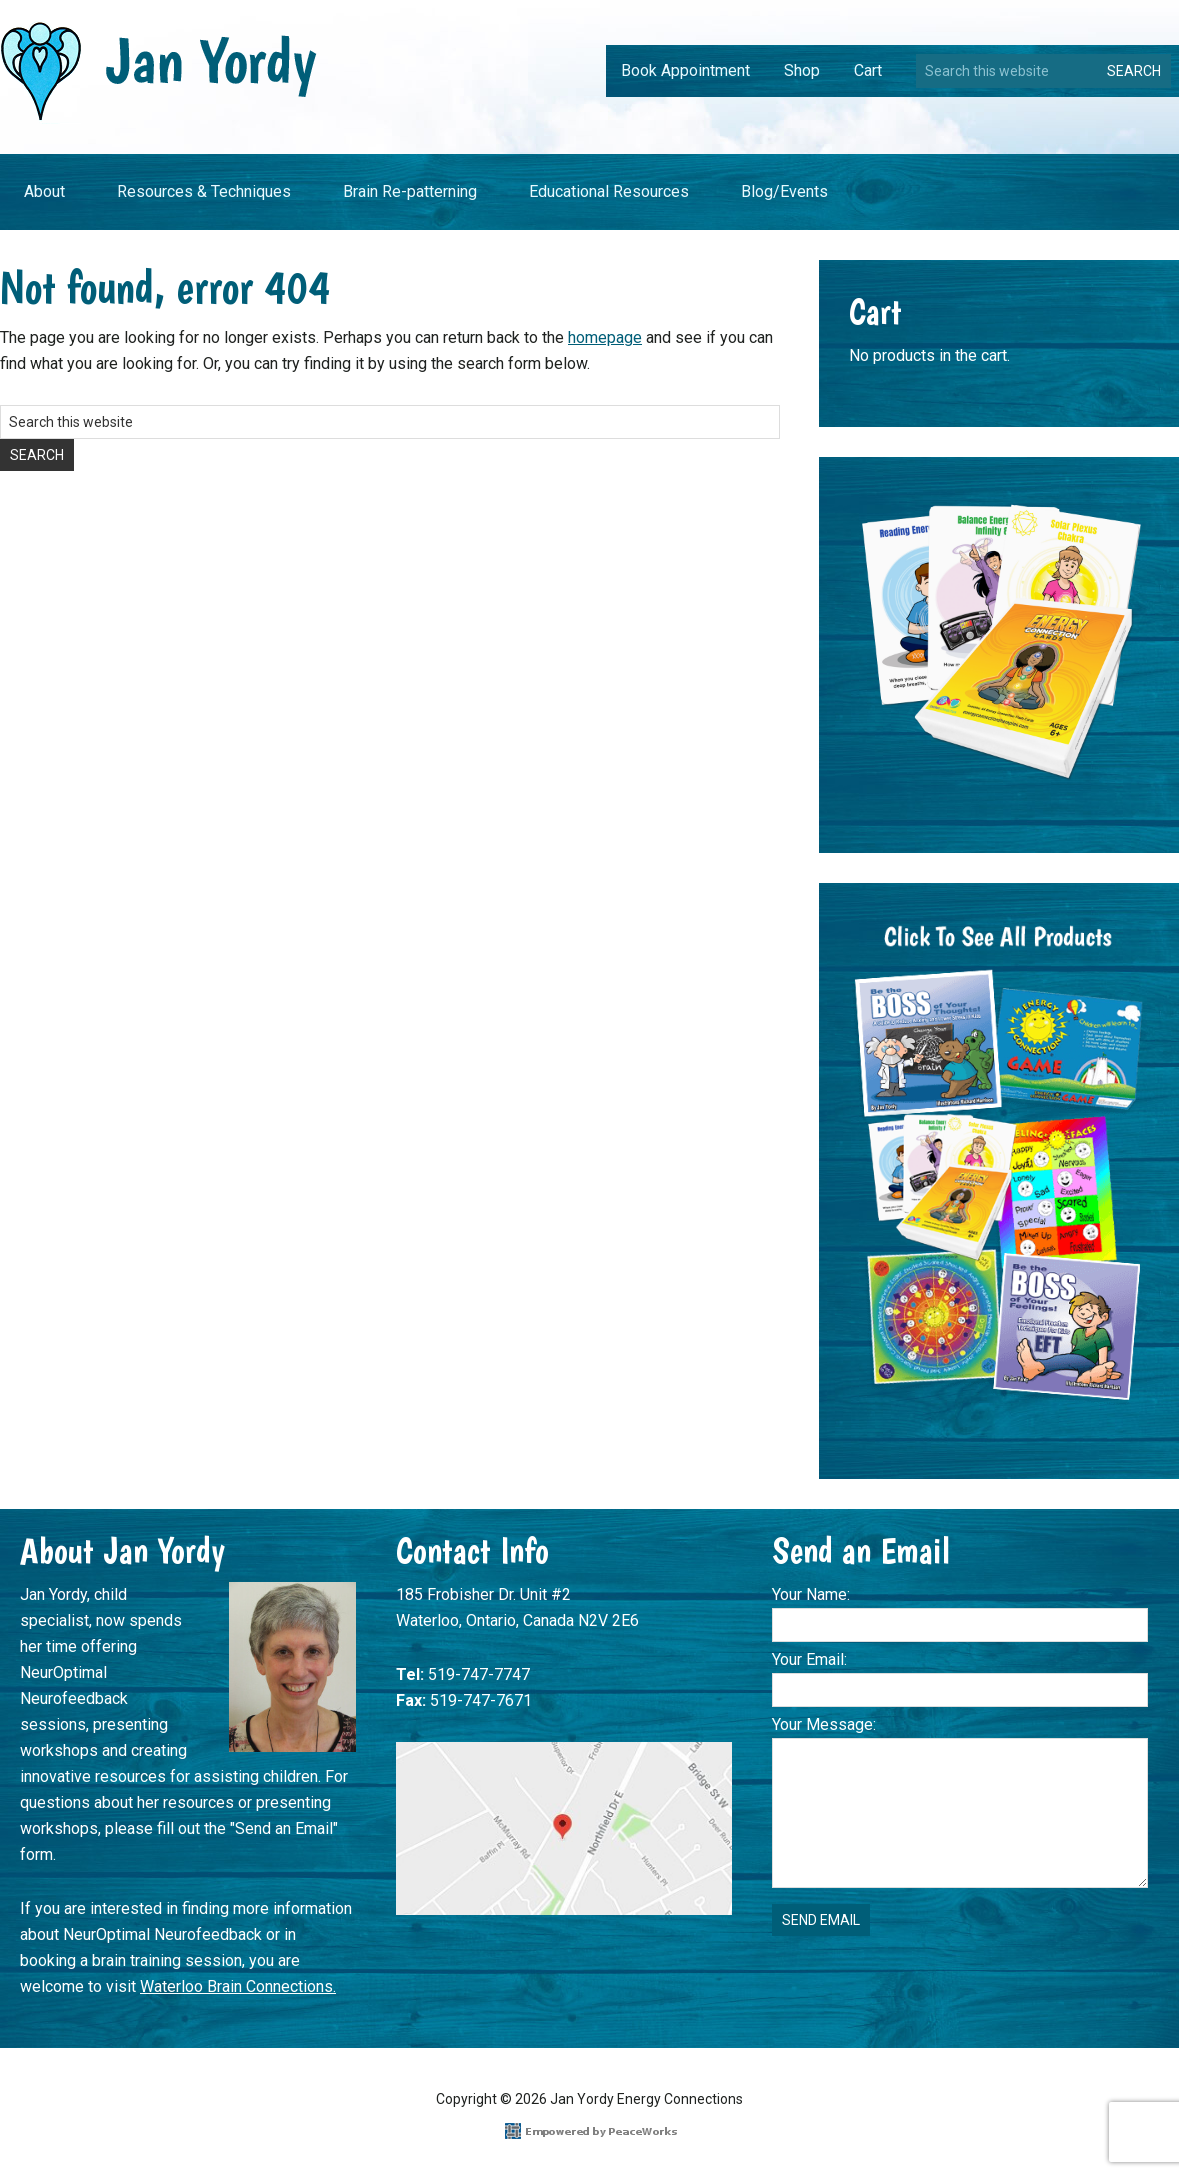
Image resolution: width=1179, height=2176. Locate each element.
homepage (605, 337)
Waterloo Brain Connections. (238, 1986)
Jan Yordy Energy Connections (158, 72)
